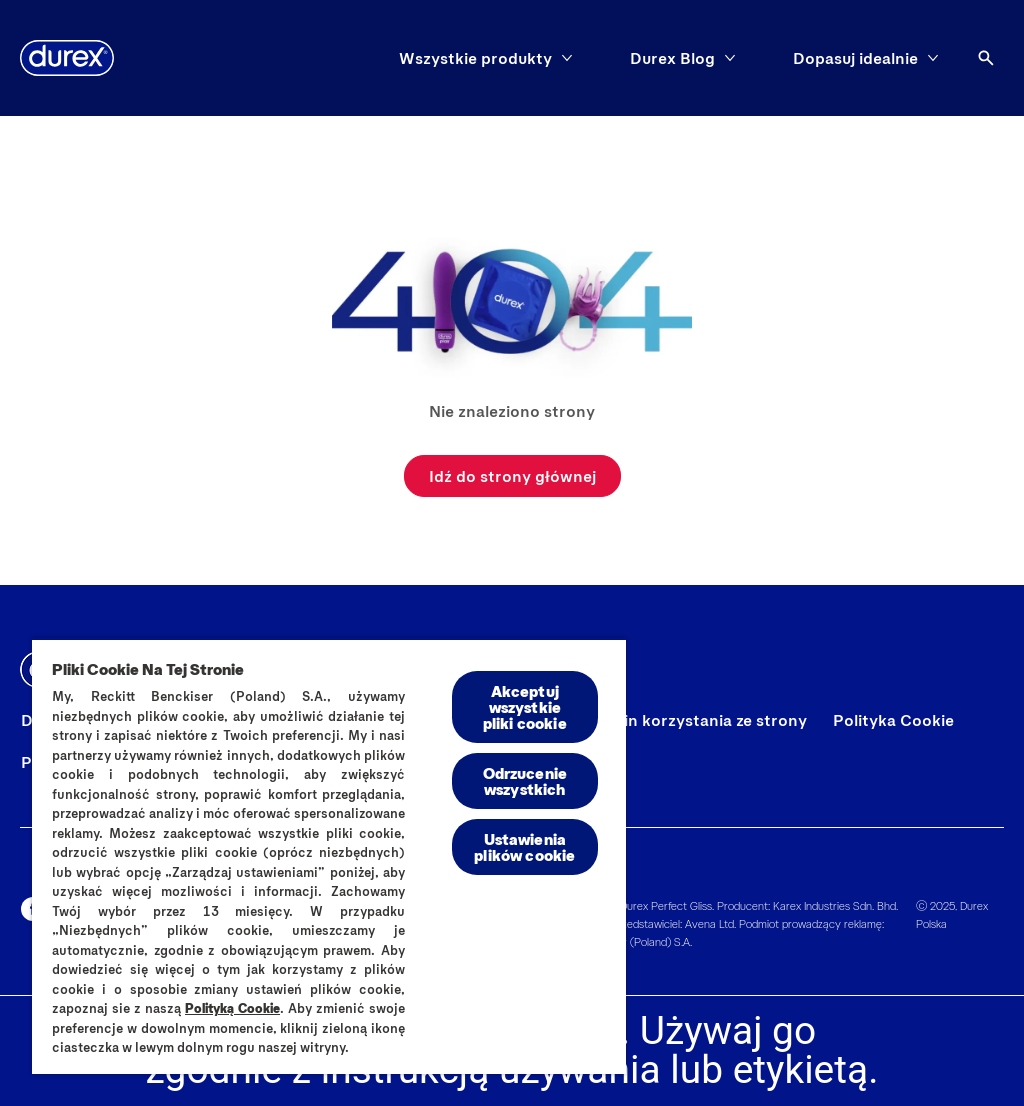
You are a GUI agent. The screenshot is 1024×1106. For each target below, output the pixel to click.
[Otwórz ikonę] (986, 58)
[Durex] (67, 58)
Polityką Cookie (232, 1008)
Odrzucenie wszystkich (525, 780)
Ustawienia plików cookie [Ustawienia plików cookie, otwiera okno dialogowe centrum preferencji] (524, 846)
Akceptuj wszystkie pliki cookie (525, 706)
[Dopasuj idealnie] (855, 58)
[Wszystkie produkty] (475, 58)
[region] (329, 856)
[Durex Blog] (672, 58)
